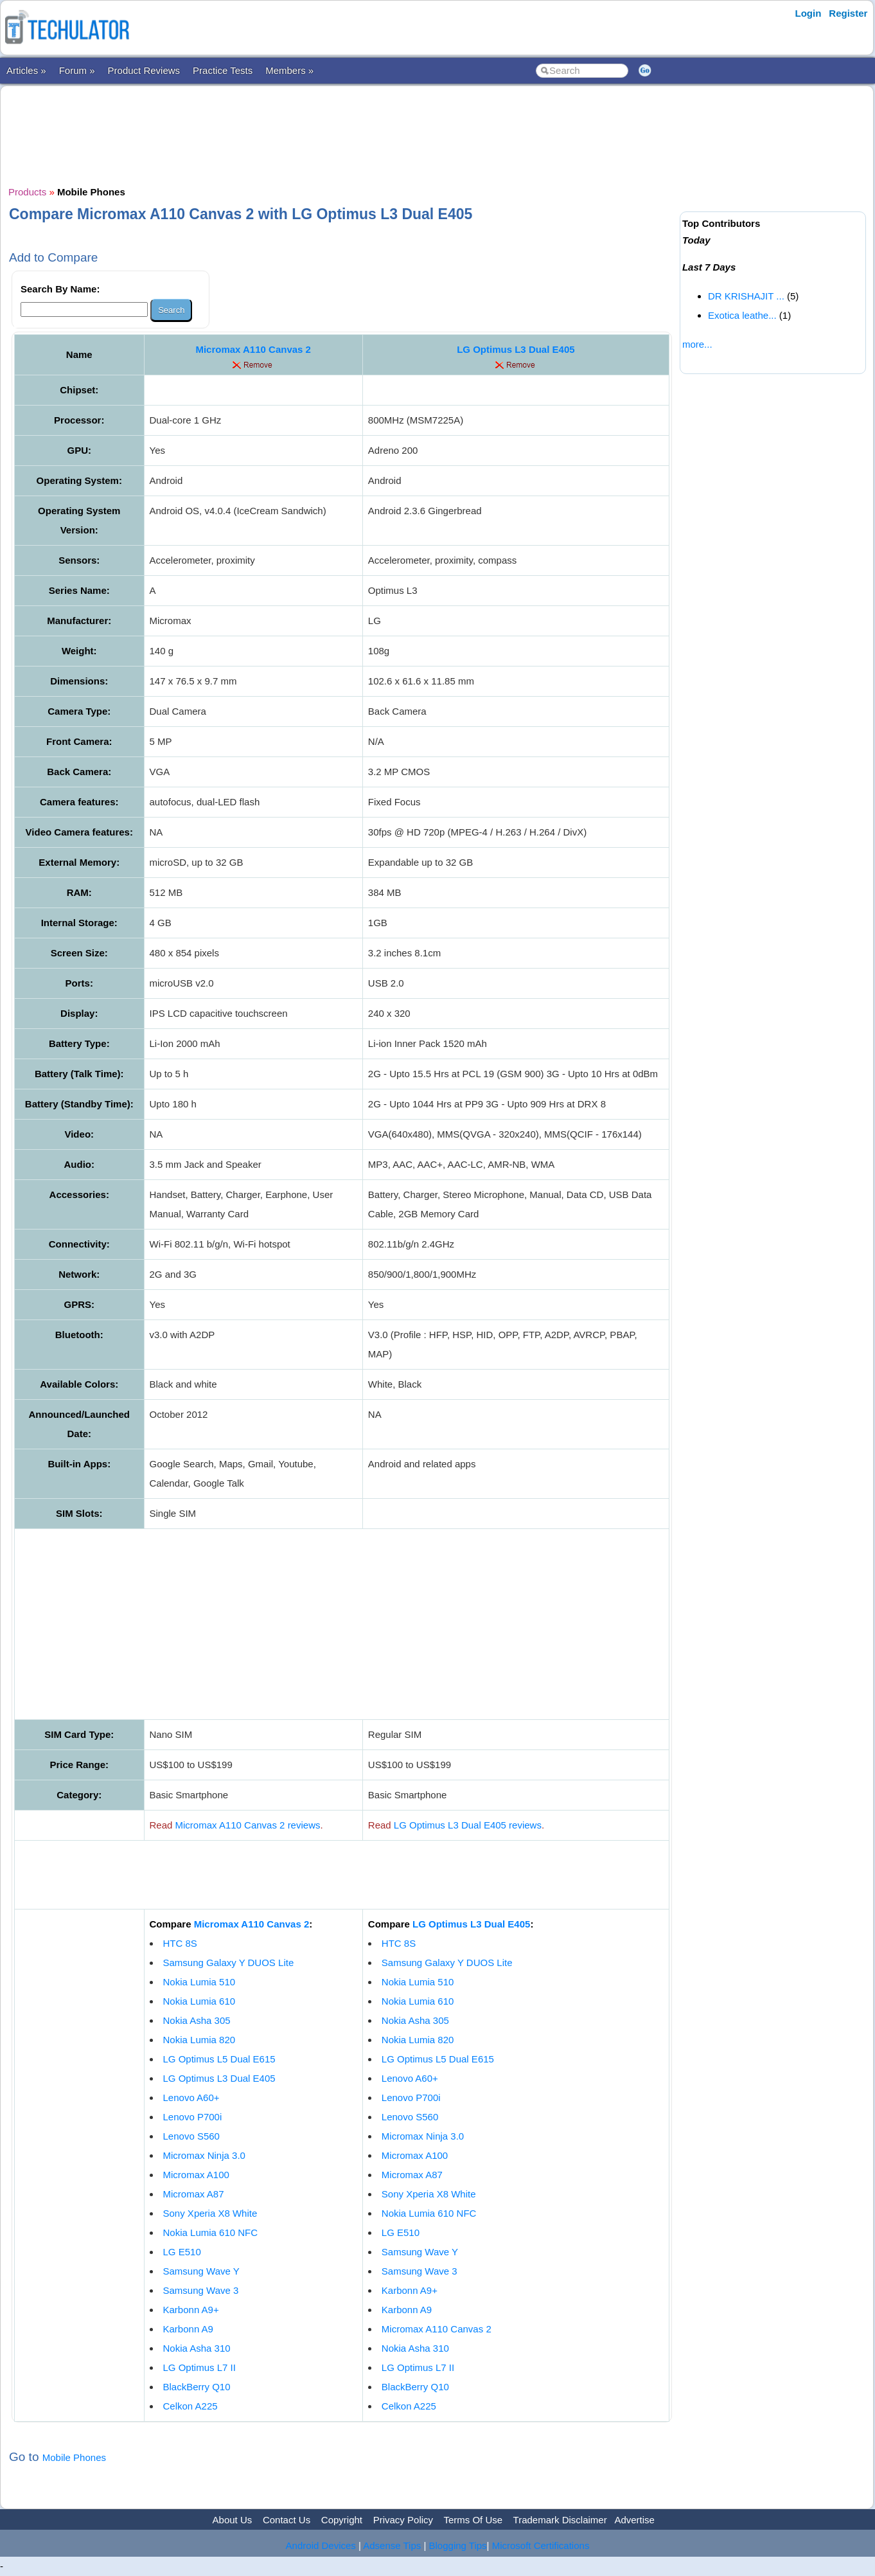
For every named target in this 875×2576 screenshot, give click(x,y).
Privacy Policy (403, 2519)
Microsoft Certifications (541, 2545)
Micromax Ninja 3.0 (204, 2155)
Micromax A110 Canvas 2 (253, 349)
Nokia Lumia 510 (199, 1981)
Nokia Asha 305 (197, 2020)
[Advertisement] (342, 134)
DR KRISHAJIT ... (746, 296)
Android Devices (321, 2545)
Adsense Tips (392, 2545)
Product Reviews (144, 70)
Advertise (634, 2519)
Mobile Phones (74, 2457)
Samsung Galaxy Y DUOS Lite (228, 1962)
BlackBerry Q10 (197, 2386)
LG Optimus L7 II (199, 2367)
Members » (289, 70)
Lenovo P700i (192, 2116)
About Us (232, 2519)
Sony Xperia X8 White (210, 2213)
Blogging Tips (458, 2545)
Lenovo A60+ (191, 2097)
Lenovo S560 (191, 2136)
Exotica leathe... (742, 315)
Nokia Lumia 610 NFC (210, 2232)
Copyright (341, 2519)
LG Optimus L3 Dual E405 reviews (468, 1825)
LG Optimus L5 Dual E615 (219, 2058)
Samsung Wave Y (201, 2271)
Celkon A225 (190, 2406)
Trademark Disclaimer (560, 2519)
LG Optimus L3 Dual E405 (515, 349)
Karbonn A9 (188, 2328)
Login (808, 13)
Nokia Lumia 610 (199, 2001)
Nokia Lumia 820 (199, 2039)
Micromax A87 (193, 2193)
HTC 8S (180, 1943)
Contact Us (286, 2519)
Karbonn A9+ (191, 2309)
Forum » (77, 70)
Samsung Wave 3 (201, 2290)
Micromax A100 (196, 2174)
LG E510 (182, 2251)
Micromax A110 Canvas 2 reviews (248, 1825)
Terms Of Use (472, 2519)
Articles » (26, 70)
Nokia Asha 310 (197, 2348)
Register (848, 13)
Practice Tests (222, 70)
